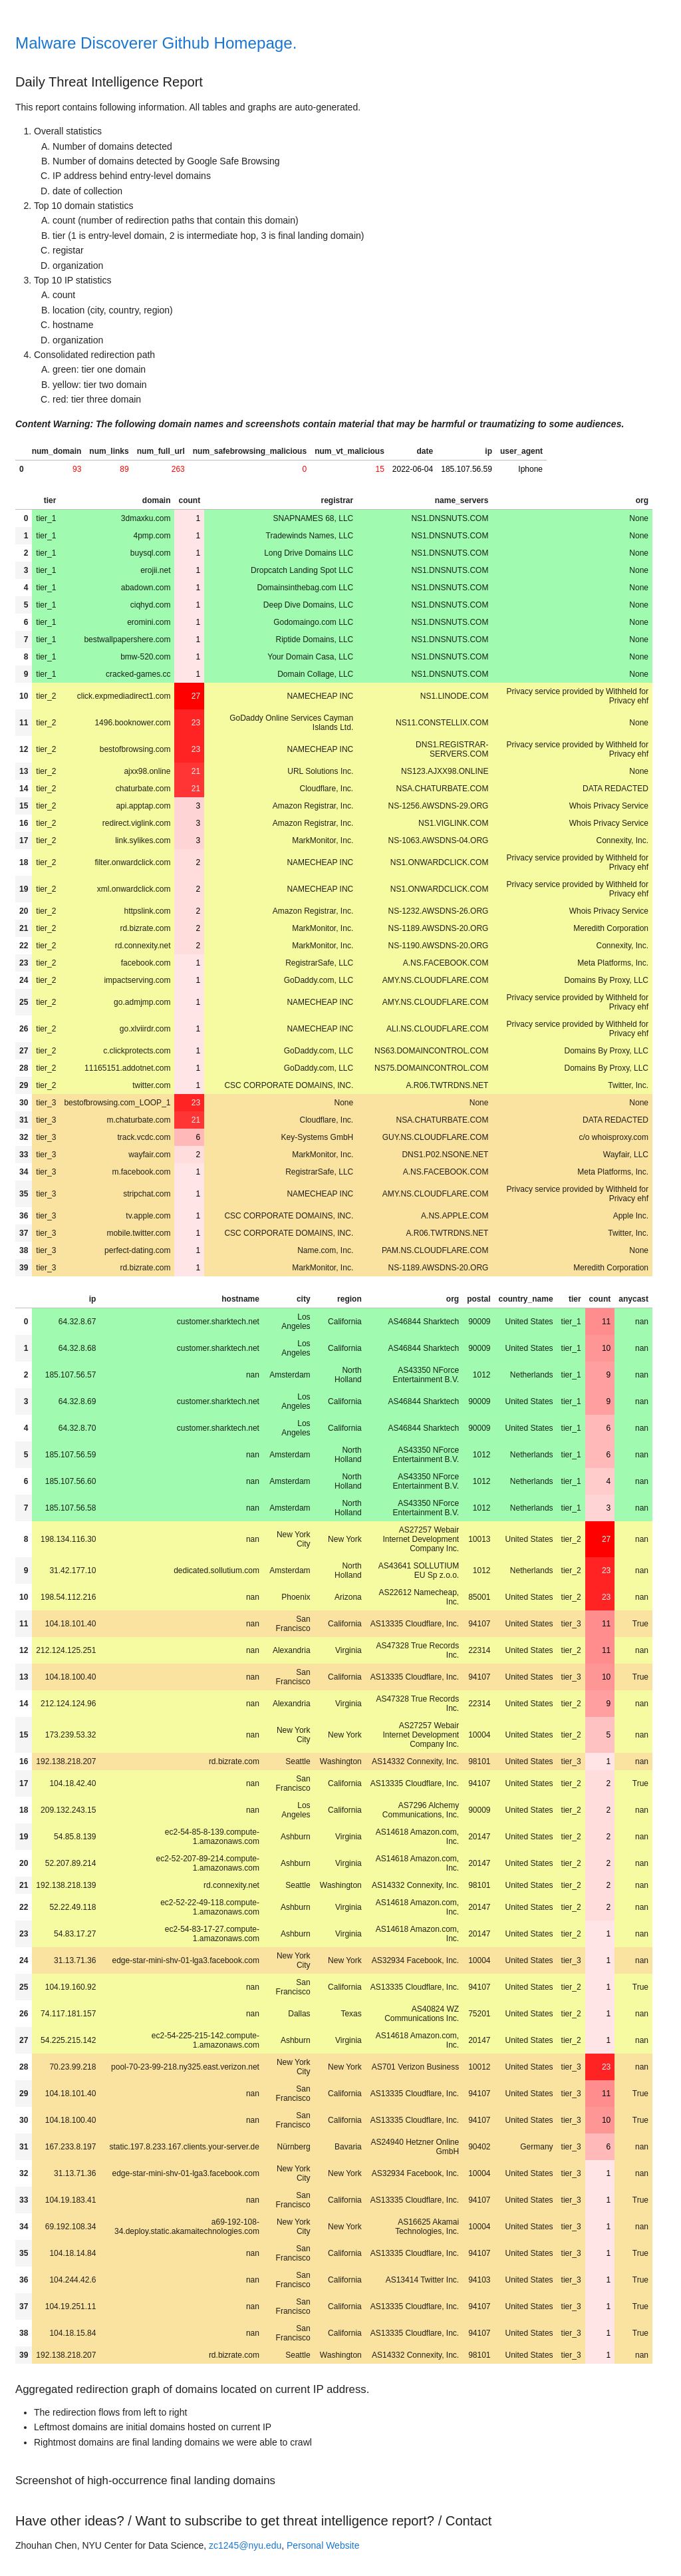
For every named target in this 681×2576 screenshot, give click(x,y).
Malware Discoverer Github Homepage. (156, 43)
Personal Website (323, 2545)
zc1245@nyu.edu (245, 2545)
